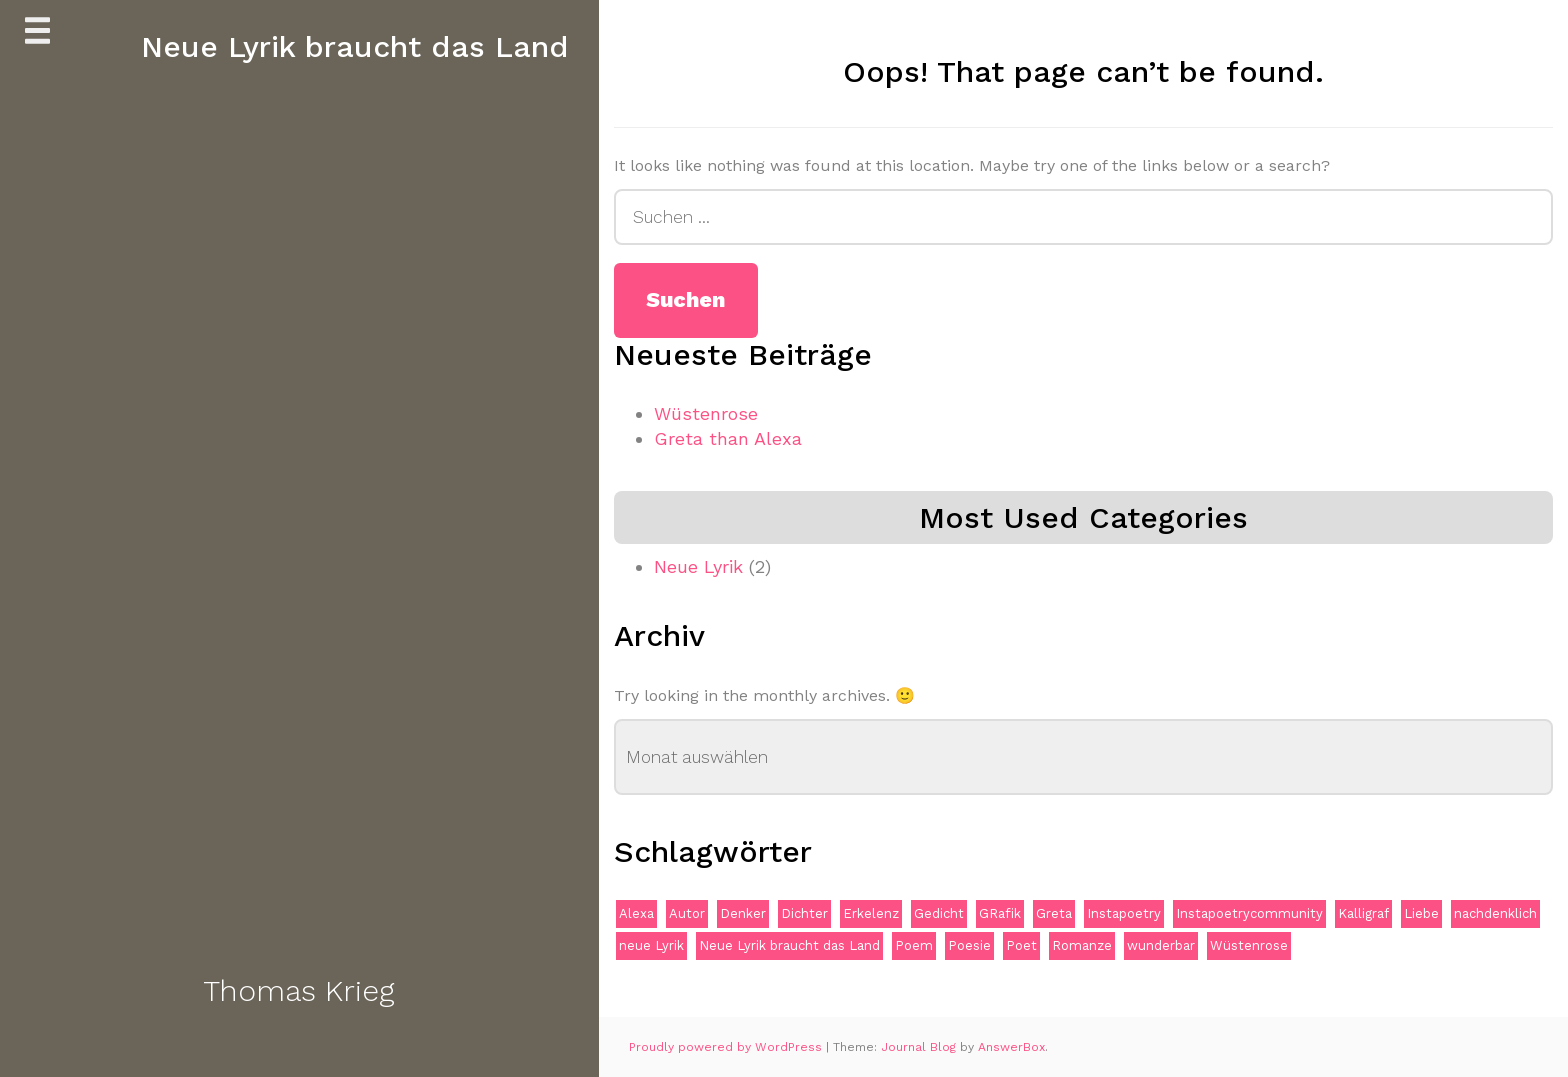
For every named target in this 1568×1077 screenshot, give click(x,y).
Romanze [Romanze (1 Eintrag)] (1082, 945)
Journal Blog (920, 1047)
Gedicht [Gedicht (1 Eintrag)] (939, 913)
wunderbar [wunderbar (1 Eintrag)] (1161, 945)
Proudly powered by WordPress (727, 1047)
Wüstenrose (706, 413)
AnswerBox (1011, 1047)
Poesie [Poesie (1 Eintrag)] (969, 945)
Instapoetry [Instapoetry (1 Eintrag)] (1124, 913)
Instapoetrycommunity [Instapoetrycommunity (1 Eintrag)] (1249, 913)
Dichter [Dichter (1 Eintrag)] (804, 913)
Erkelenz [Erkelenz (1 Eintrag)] (871, 913)
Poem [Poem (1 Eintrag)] (914, 945)
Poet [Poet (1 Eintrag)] (1021, 945)
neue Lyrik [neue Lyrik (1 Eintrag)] (651, 945)
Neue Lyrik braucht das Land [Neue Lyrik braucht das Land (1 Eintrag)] (789, 945)
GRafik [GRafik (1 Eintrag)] (1000, 913)
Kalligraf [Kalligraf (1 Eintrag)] (1363, 913)
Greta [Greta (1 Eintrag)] (1054, 913)
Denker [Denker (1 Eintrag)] (743, 913)
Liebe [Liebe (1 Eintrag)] (1421, 913)
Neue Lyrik (698, 566)
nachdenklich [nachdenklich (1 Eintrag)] (1495, 913)
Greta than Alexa (728, 438)
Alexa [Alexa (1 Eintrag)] (636, 913)
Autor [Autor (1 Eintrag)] (687, 913)
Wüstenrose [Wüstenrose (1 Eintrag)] (1249, 945)
